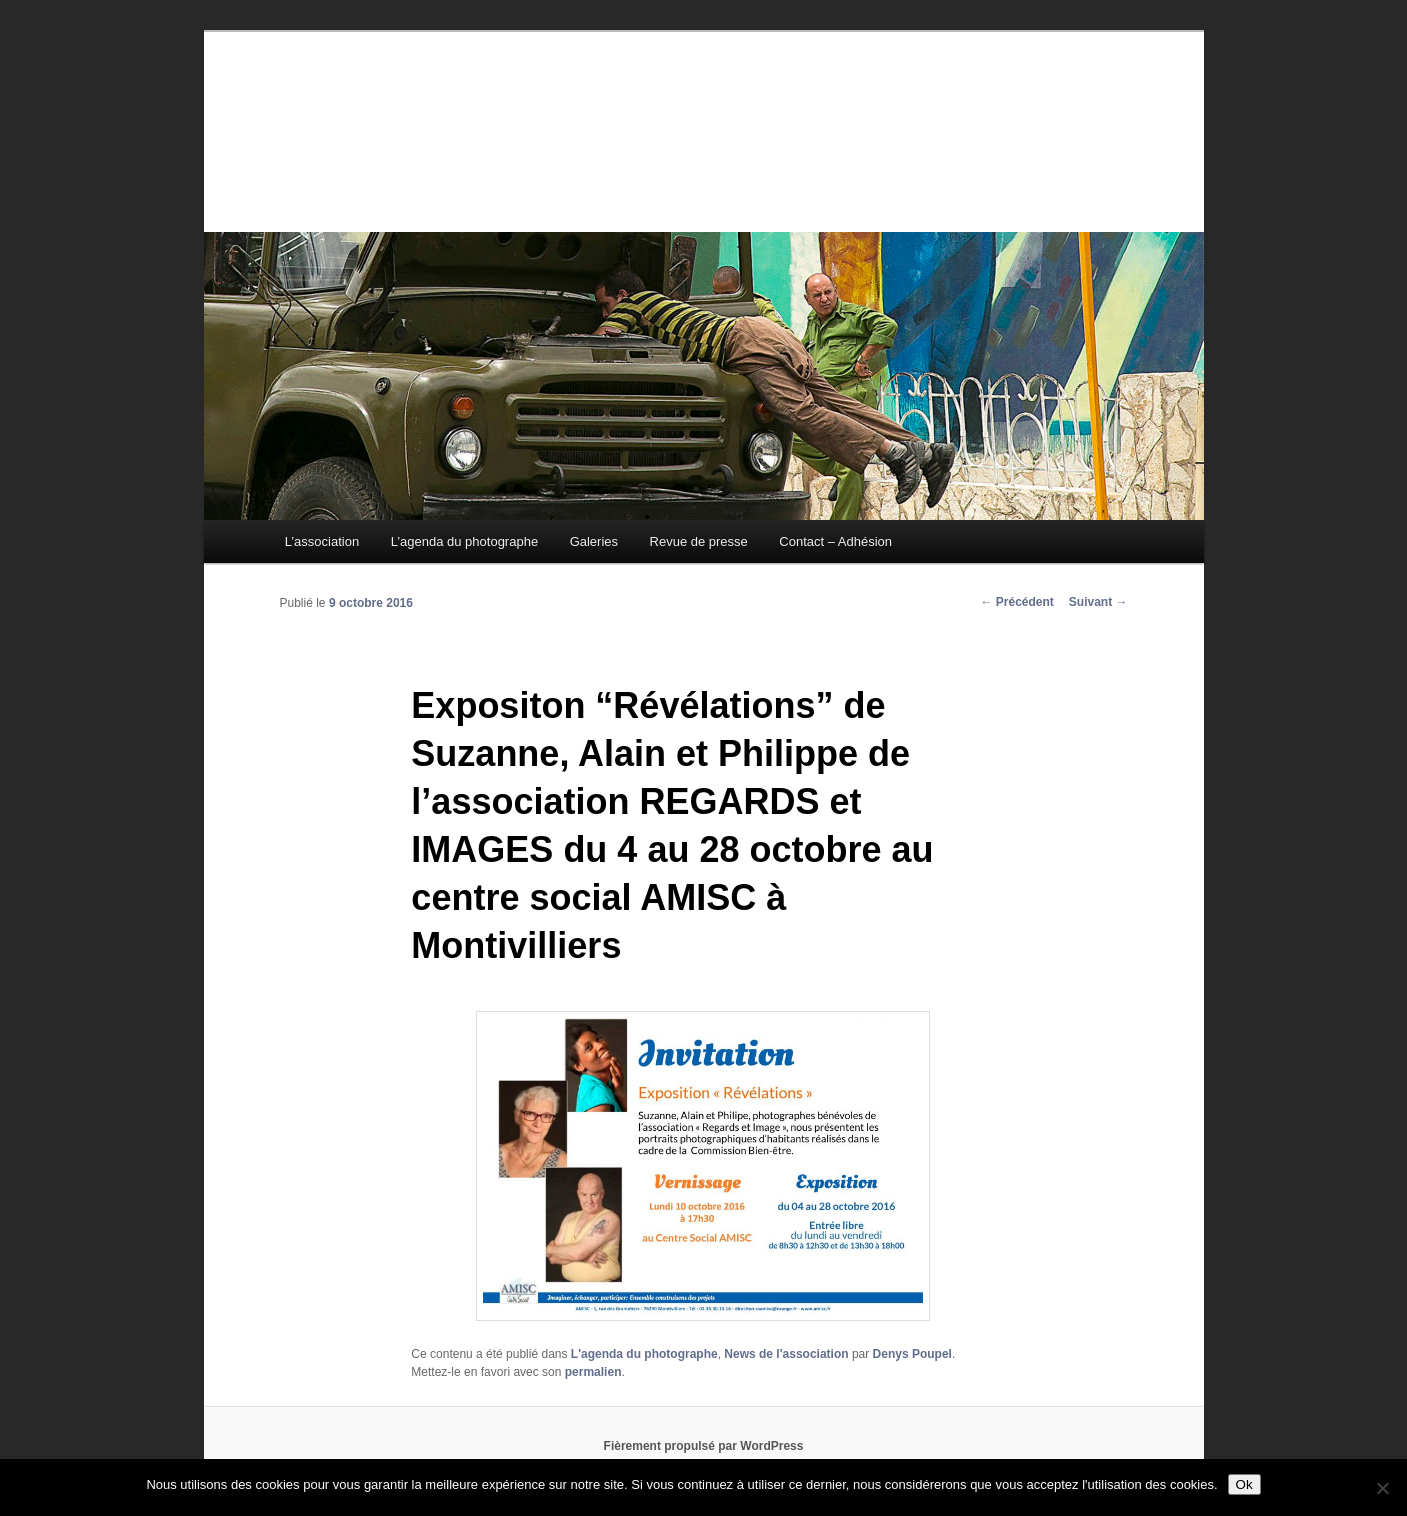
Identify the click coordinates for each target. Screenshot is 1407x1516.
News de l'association (786, 1354)
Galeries (594, 541)
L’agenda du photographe (464, 541)
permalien (593, 1372)
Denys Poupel (912, 1354)
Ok (1244, 1484)
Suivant (1098, 602)
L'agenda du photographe (644, 1354)
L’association (322, 541)
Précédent (1016, 602)
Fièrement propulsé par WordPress (704, 1446)
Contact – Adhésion (835, 541)
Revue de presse (699, 541)
